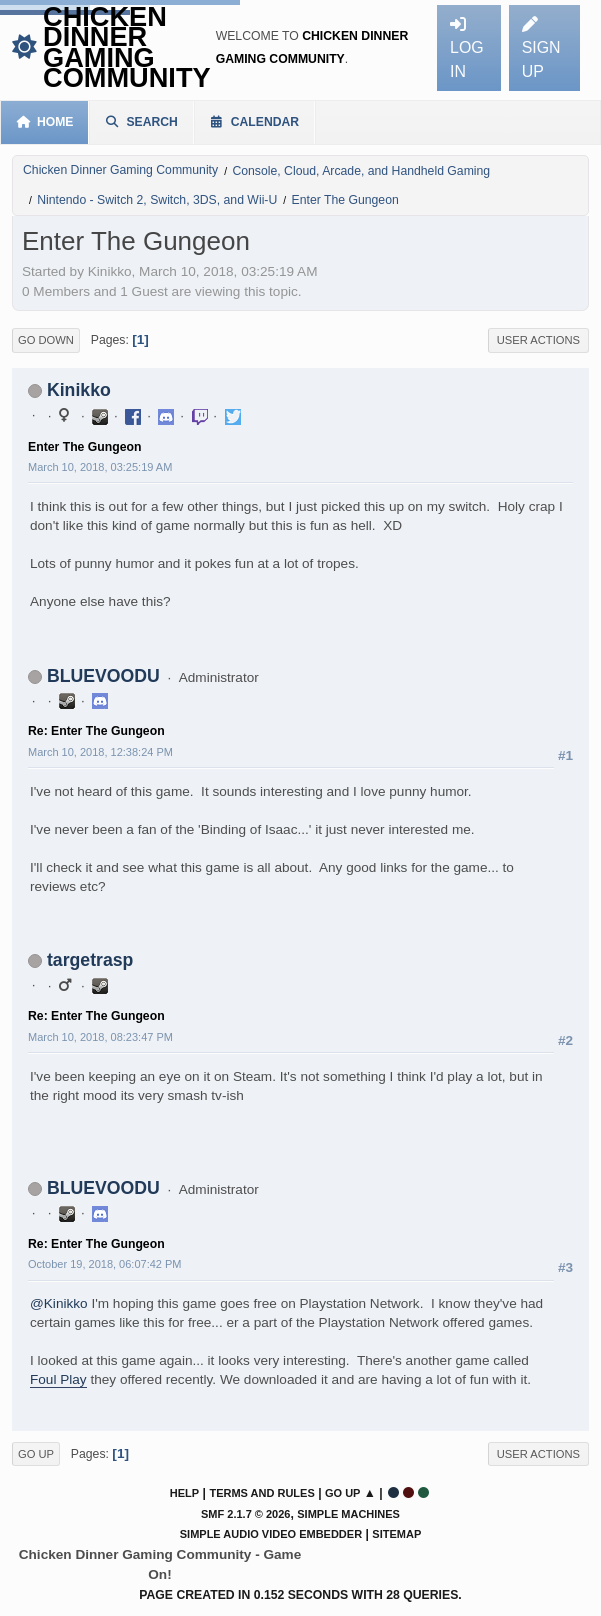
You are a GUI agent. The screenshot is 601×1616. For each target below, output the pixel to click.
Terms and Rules (261, 1493)
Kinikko (79, 390)
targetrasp (90, 960)
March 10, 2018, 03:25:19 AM (100, 467)
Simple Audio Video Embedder (271, 1534)
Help (184, 1493)
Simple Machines (348, 1514)
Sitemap (396, 1534)
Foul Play (58, 1379)
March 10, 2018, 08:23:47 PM (100, 1037)
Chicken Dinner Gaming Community (127, 47)
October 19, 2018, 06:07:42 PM (105, 1264)
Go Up (36, 1454)
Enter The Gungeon (85, 447)
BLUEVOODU (103, 676)
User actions (538, 340)
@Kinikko (59, 1303)
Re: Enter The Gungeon (96, 731)
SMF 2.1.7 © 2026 (245, 1514)
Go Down (46, 340)
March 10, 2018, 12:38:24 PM (100, 752)
